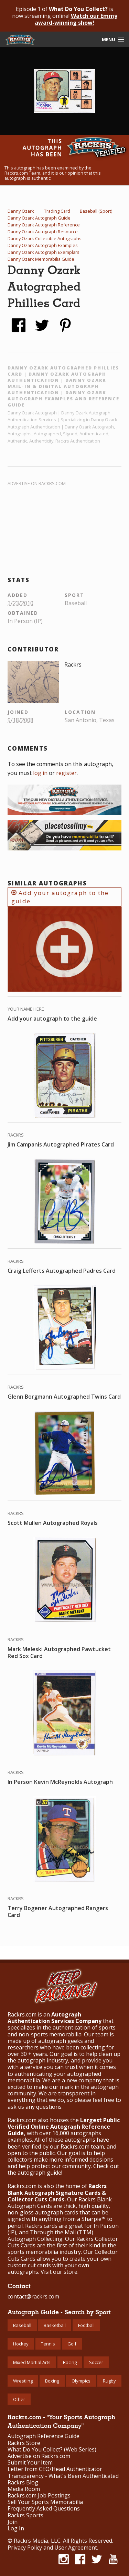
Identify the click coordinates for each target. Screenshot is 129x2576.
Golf (71, 2344)
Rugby (109, 2381)
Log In (16, 2528)
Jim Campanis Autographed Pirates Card (61, 1144)
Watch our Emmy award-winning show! (76, 19)
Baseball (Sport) (96, 211)
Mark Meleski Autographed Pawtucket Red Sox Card (59, 1652)
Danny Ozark (21, 211)
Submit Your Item (30, 2462)
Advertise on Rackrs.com (37, 483)
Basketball (55, 2325)
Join (13, 2522)
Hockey (21, 2344)
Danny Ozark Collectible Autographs (45, 238)
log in (40, 773)
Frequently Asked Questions (44, 2508)
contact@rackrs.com (33, 2296)
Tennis (48, 2344)
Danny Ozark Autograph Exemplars (43, 252)
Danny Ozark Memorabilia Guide (41, 259)
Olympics (81, 2381)
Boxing (52, 2381)
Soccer (96, 2362)
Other (19, 2399)
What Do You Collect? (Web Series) (52, 2449)
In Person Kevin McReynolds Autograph (60, 1781)
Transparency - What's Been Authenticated (63, 2476)
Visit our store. (59, 2271)
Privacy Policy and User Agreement (52, 2547)
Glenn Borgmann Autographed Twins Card (64, 1396)
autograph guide (39, 2172)
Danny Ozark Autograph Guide (39, 218)
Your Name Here (26, 1009)
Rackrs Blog (23, 2482)
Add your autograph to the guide (60, 897)
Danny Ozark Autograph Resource (43, 231)
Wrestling (23, 2381)
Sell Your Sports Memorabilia (45, 2502)
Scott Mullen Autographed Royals (53, 1522)
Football (86, 2325)
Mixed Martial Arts (32, 2362)
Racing (70, 2362)
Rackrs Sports (25, 2515)
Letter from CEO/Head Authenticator (55, 2469)
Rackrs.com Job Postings (39, 2495)
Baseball (22, 2325)
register (66, 773)
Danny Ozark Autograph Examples (43, 245)
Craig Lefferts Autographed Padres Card (62, 1270)
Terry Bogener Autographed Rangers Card (58, 1911)
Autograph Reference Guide (43, 2436)
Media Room (24, 2489)
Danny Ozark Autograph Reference (44, 225)
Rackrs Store (24, 2443)
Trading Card (57, 211)
